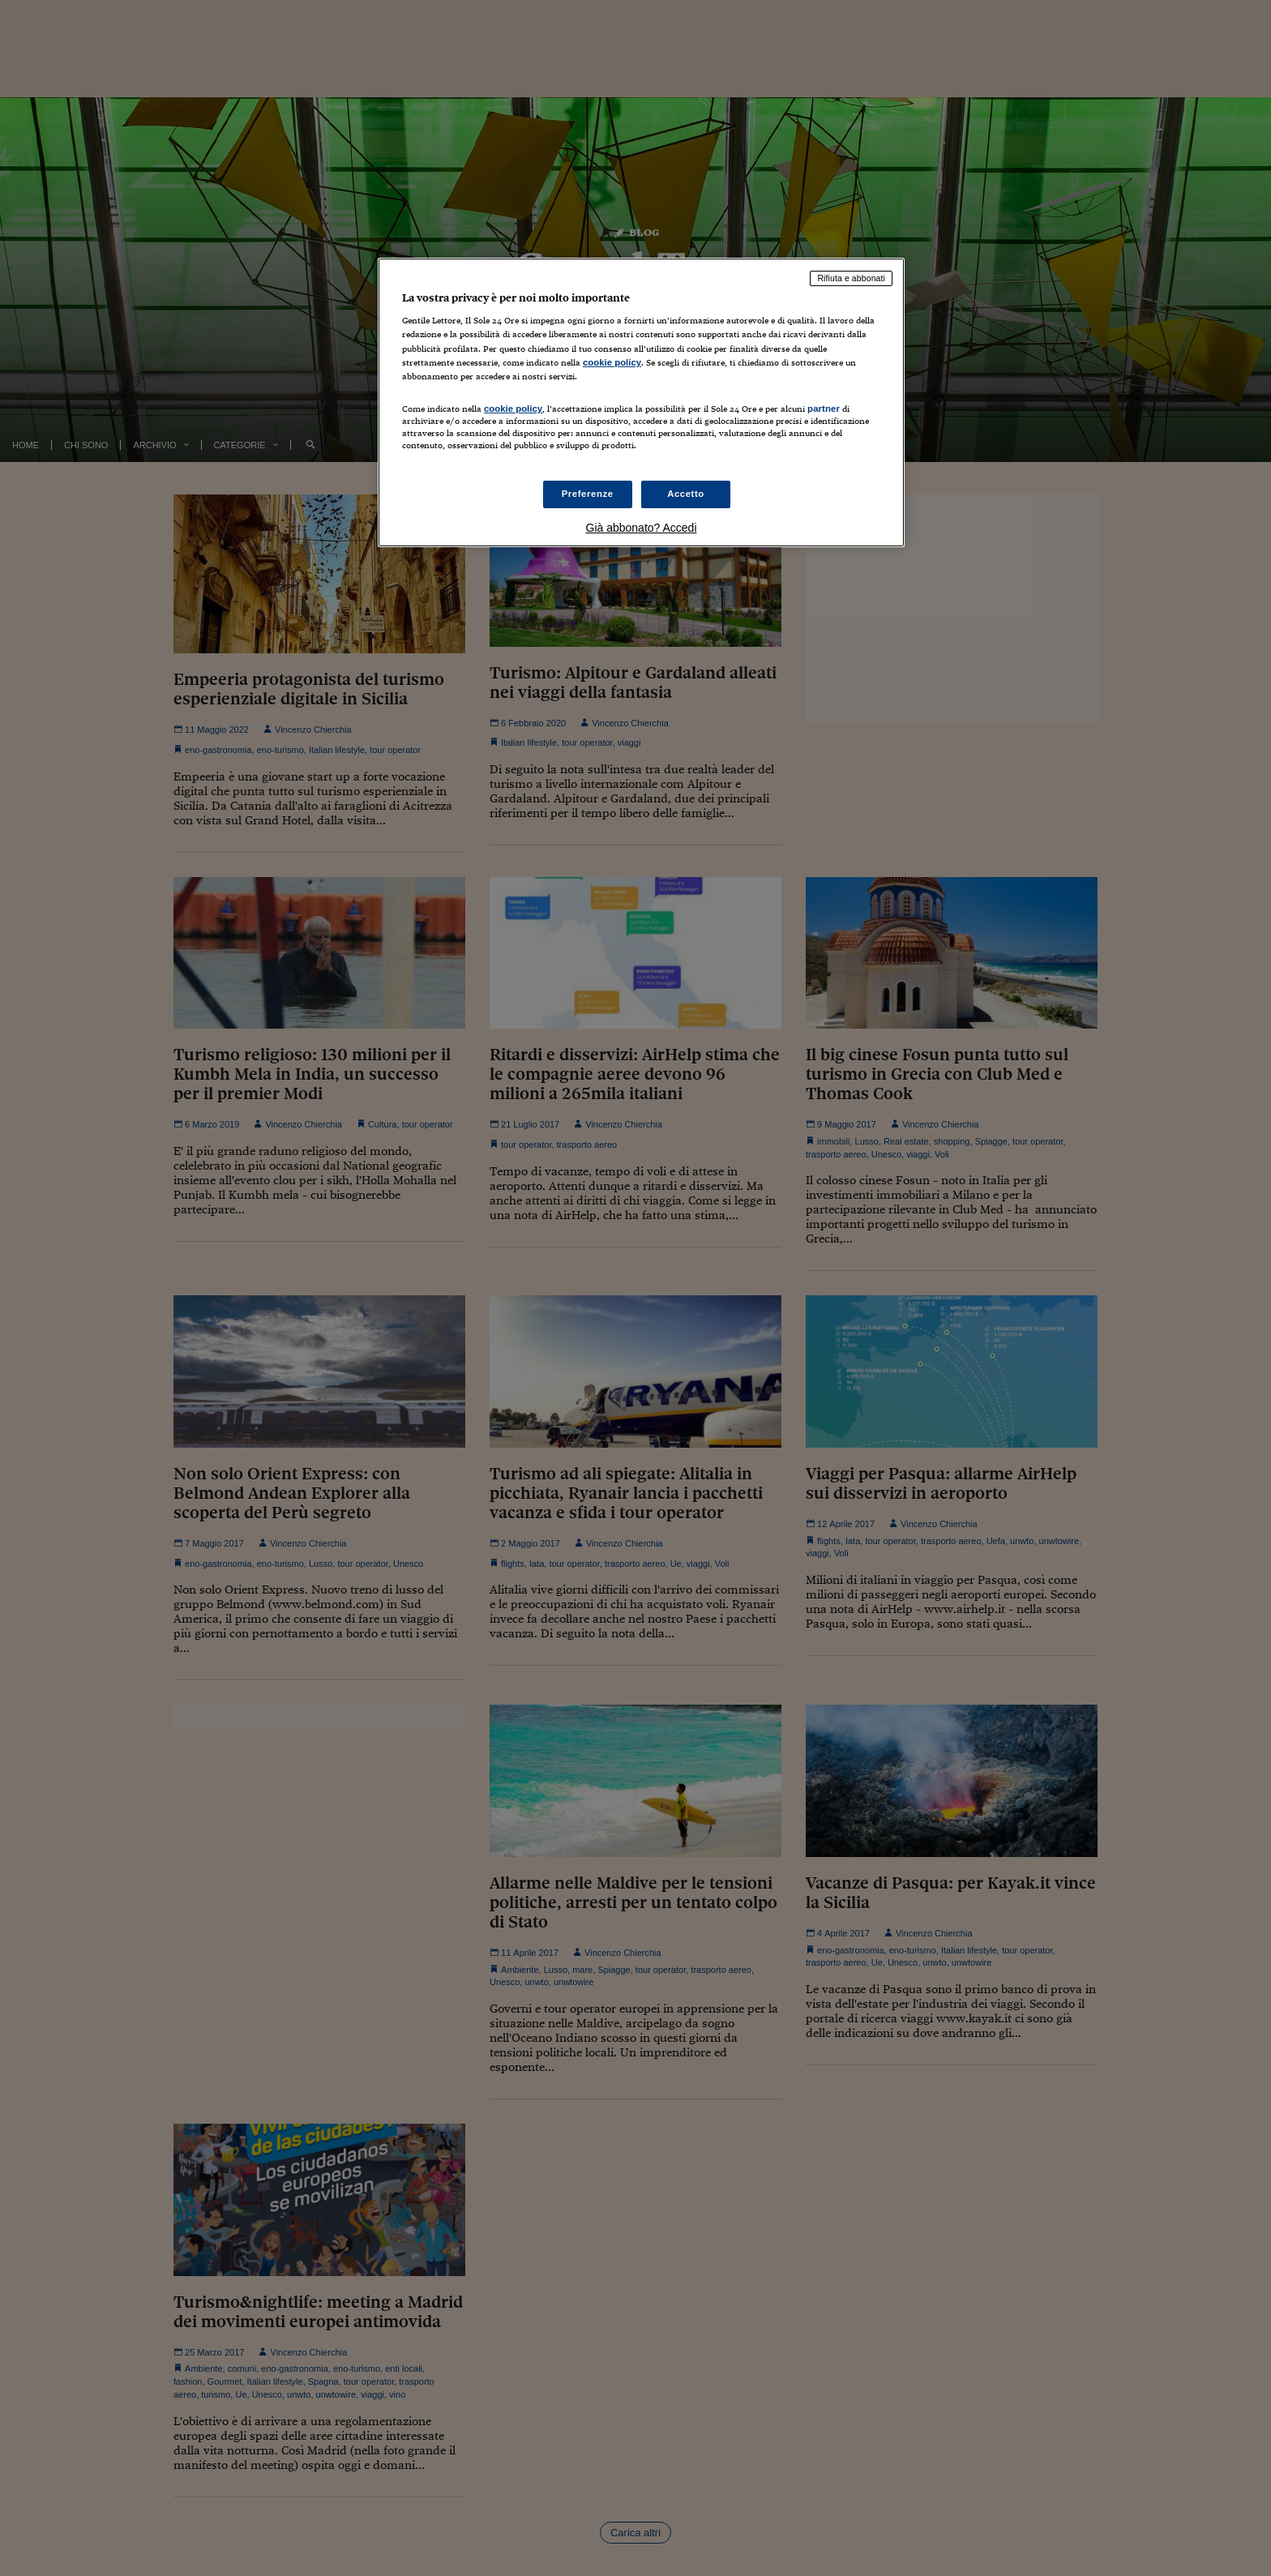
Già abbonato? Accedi (641, 527)
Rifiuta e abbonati (851, 278)
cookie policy (612, 362)
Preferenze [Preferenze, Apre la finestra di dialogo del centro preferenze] (588, 494)
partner (823, 408)
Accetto (685, 494)
